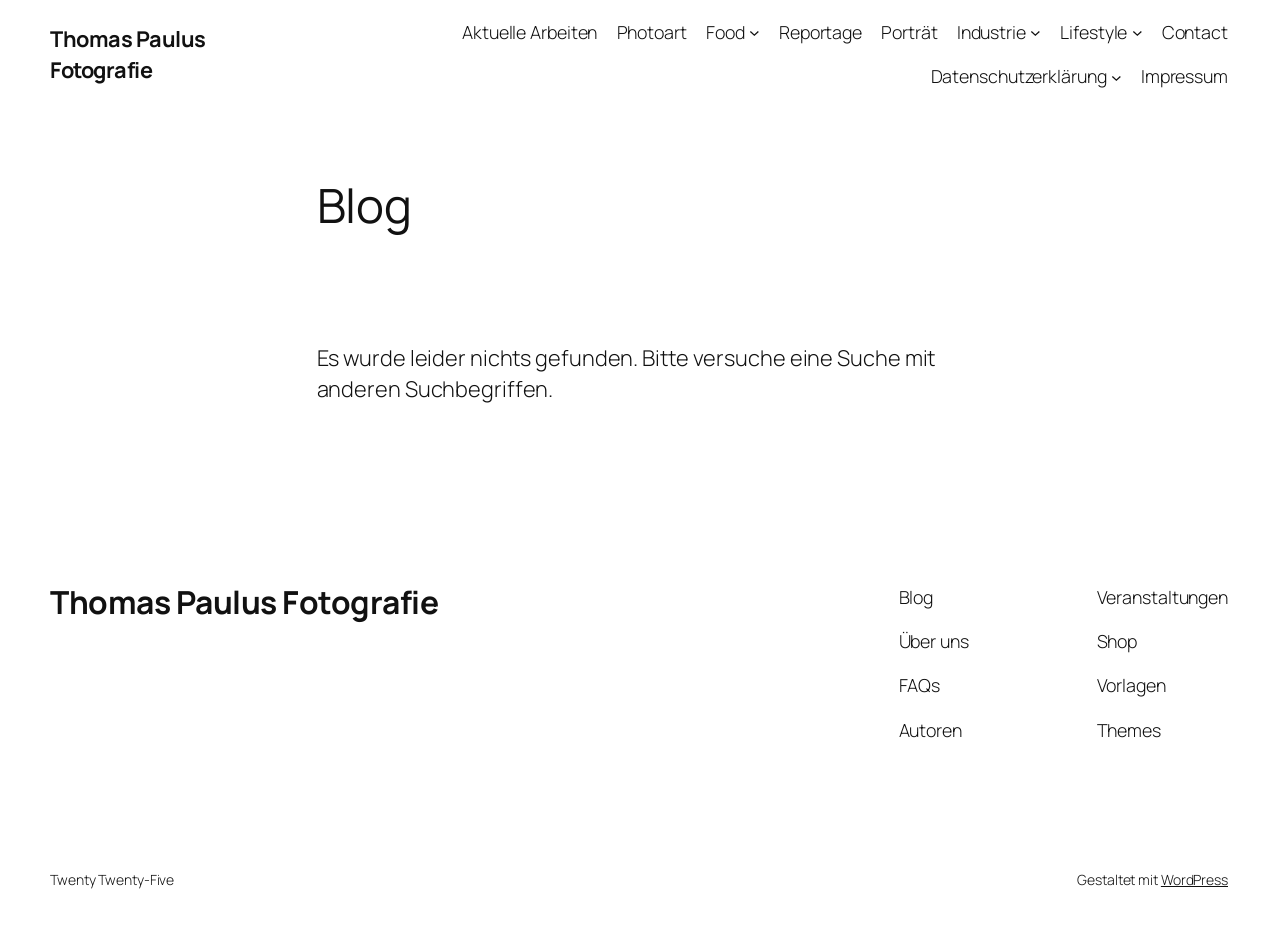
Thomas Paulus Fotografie (128, 54)
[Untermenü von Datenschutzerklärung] (1116, 76)
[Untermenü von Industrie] (1035, 32)
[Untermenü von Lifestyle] (1137, 32)
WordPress (1194, 879)
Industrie (991, 32)
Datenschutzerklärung (1019, 76)
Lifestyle (1093, 32)
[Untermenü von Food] (754, 32)
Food (725, 32)
